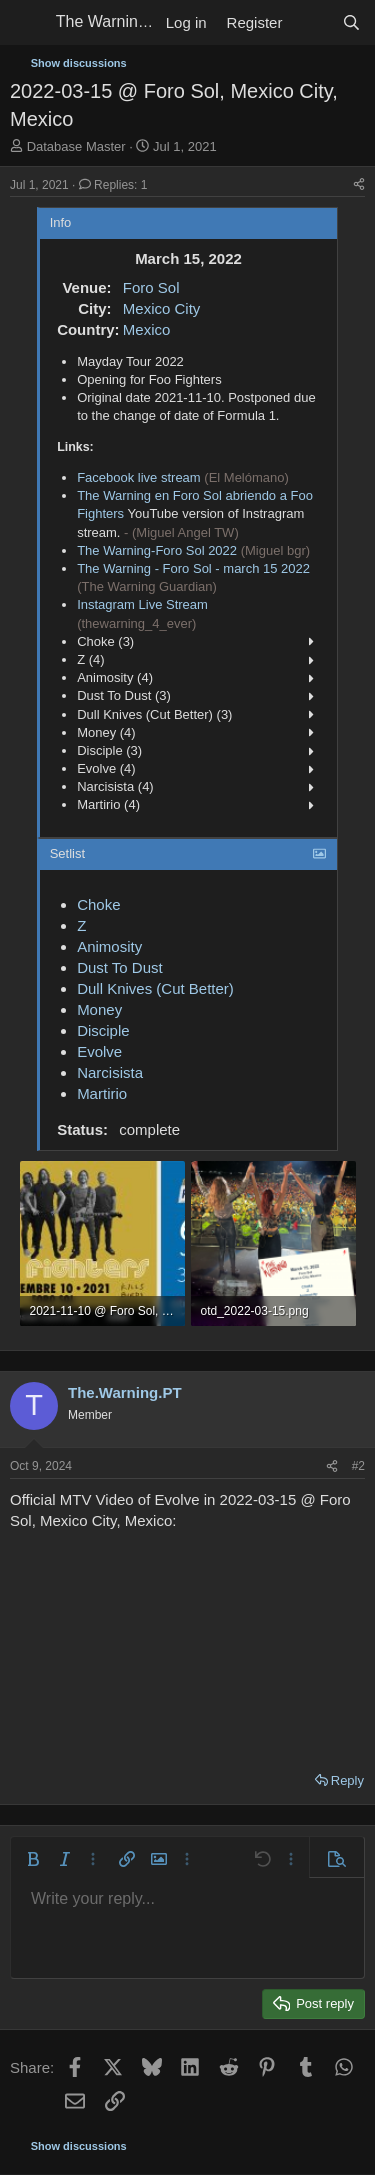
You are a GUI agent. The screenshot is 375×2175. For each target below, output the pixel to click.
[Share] (359, 185)
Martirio (102, 1093)
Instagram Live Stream (142, 604)
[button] (33, 1859)
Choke (98, 904)
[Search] (351, 22)
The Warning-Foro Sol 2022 (157, 550)
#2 (358, 1466)
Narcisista (110, 1072)
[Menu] (27, 23)
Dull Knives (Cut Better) (155, 988)
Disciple (103, 1030)
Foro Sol (151, 287)
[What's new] (311, 22)
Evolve (99, 1051)
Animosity (109, 946)
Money (99, 1009)
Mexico (147, 329)
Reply (347, 1780)
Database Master (76, 146)
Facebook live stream (139, 477)
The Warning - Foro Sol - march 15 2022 (193, 568)
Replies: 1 (113, 185)
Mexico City (162, 308)
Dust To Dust (120, 967)
